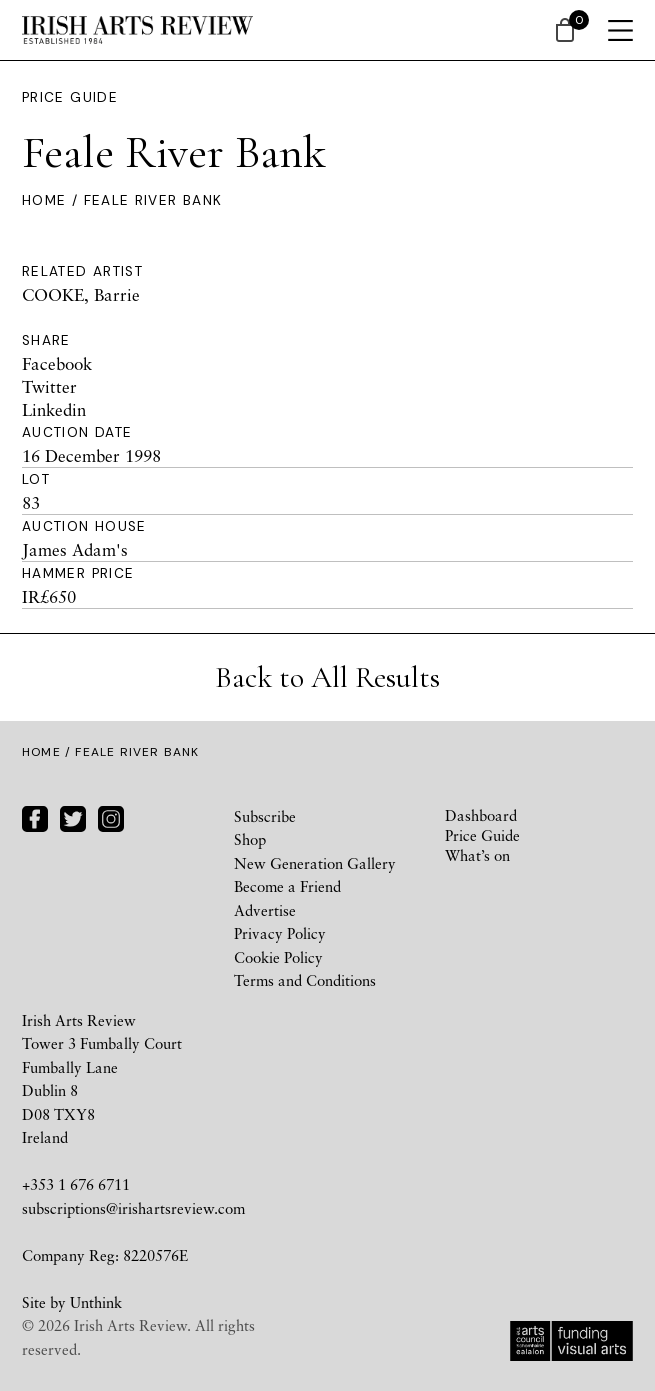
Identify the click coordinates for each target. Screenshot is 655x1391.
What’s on (477, 855)
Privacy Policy (280, 933)
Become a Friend (287, 886)
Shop (250, 839)
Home (44, 200)
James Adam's (75, 549)
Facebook (57, 363)
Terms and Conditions (305, 980)
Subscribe (265, 816)
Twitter (49, 386)
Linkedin (54, 409)
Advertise (265, 910)
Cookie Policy (278, 957)
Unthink (96, 1302)
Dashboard (481, 815)
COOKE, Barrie (81, 294)
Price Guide (70, 97)
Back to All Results (327, 677)
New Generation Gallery (315, 863)
